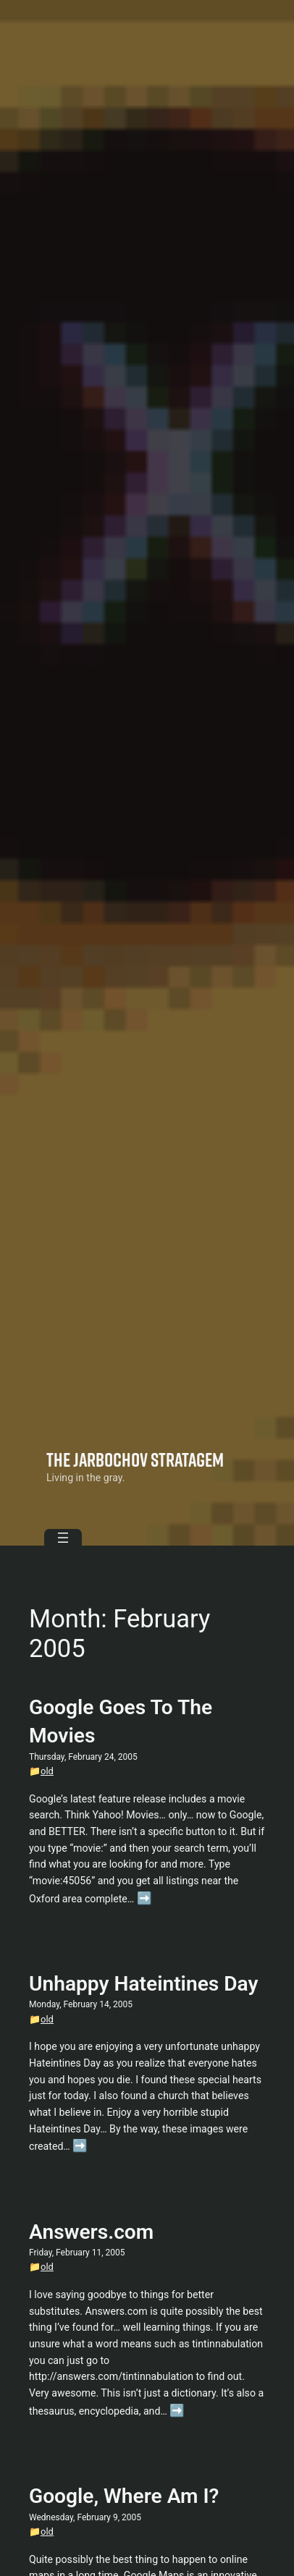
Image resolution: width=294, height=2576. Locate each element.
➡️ (144, 1898)
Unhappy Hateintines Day (143, 1984)
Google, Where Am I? (124, 2496)
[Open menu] (63, 1537)
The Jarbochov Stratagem (135, 1459)
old (47, 1771)
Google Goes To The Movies (120, 1721)
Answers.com (91, 2232)
